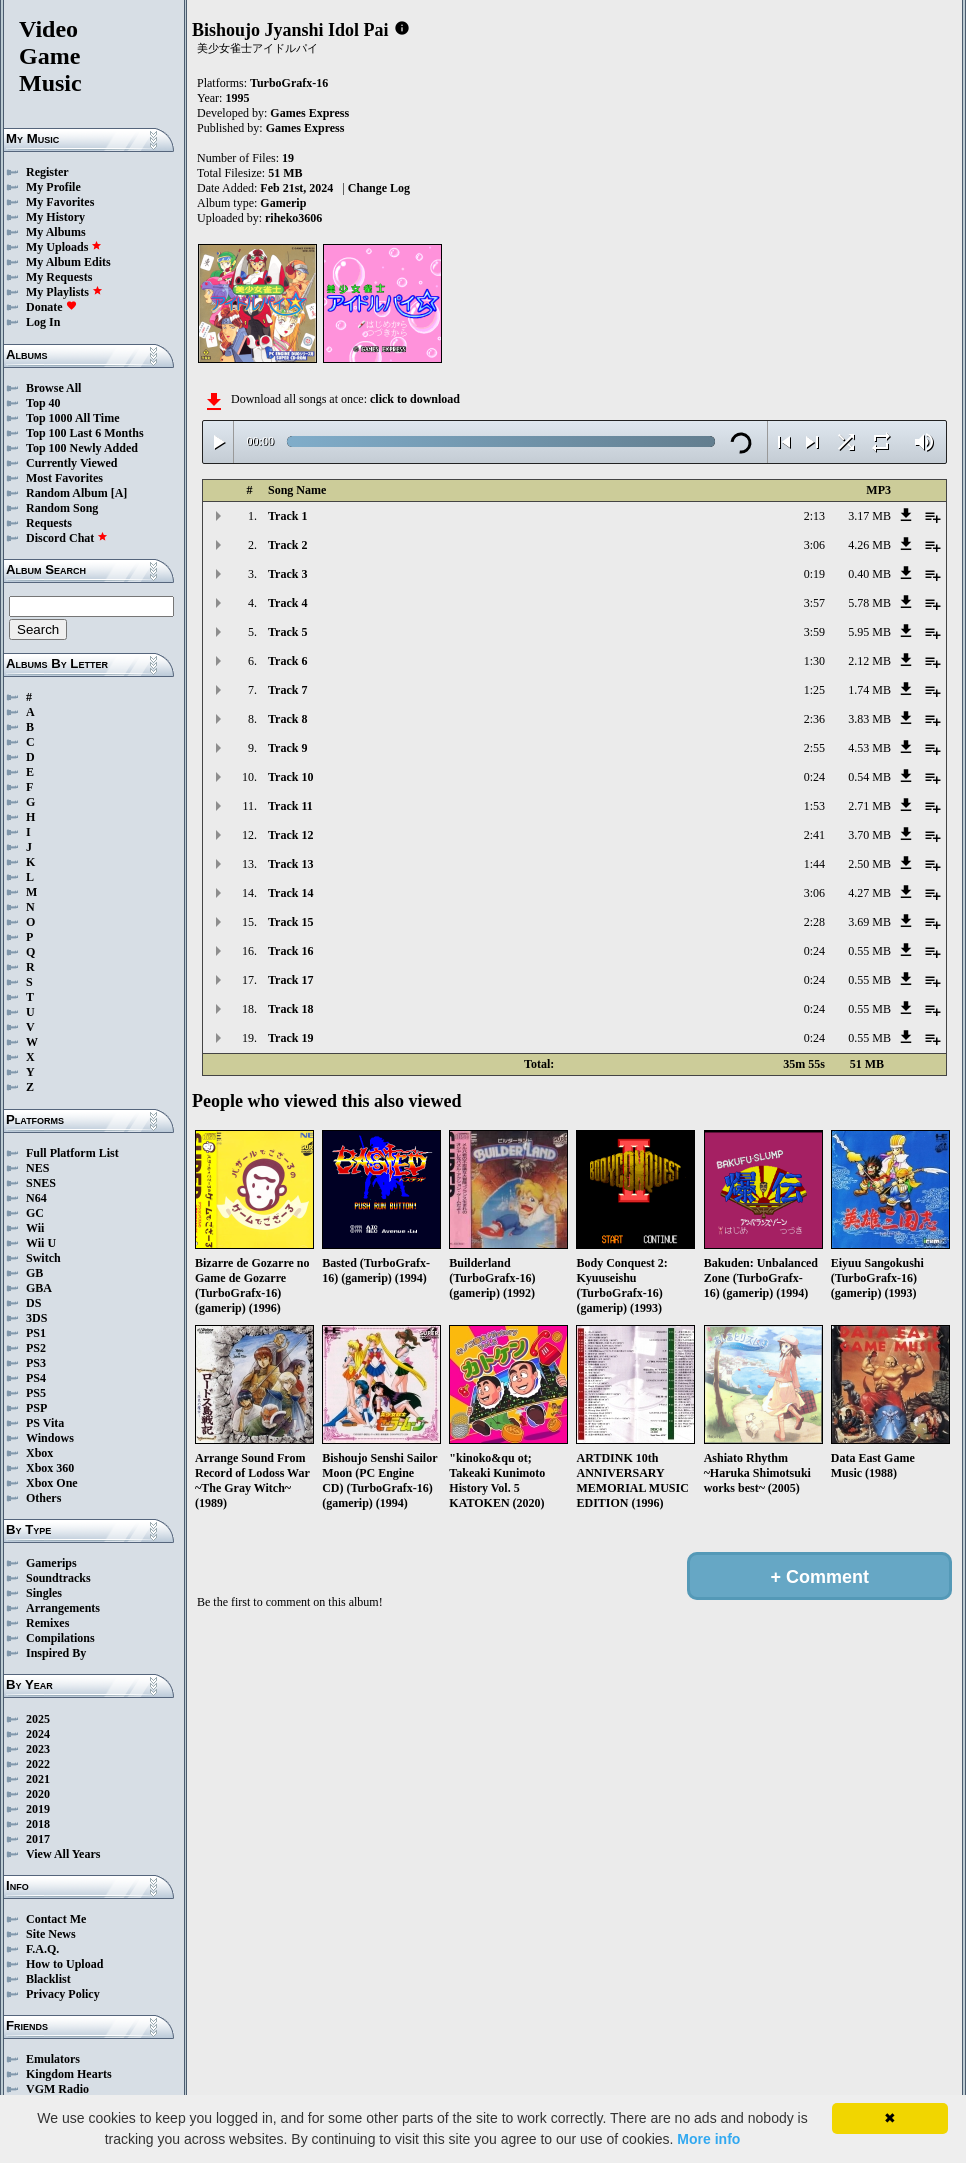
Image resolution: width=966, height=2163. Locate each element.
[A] (119, 493)
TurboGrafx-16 (289, 83)
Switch (43, 1258)
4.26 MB (869, 545)
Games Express (309, 113)
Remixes (47, 1623)
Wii (35, 1228)
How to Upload (64, 1964)
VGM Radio (57, 2089)
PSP (36, 1408)
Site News (51, 1934)
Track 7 (287, 690)
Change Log (379, 188)
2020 (38, 1794)
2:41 (814, 835)
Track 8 (287, 719)
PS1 (36, 1333)
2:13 (814, 516)
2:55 (814, 748)
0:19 (814, 574)
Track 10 (290, 777)
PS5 (36, 1393)
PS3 (36, 1363)
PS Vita (45, 1423)
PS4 (36, 1378)
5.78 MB (869, 603)
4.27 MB (869, 893)
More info (708, 2139)
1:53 (814, 806)
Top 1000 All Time (72, 418)
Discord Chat (67, 538)
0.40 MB (869, 574)
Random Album (67, 493)
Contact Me (56, 1919)
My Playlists (64, 292)
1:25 (814, 690)
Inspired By (56, 1653)
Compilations (60, 1638)
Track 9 (287, 748)
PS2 (36, 1348)
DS (33, 1303)
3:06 (814, 545)
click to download (415, 399)
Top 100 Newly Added (82, 448)
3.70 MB (869, 835)
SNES (41, 1183)
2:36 (814, 719)
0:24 (814, 777)
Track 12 (290, 835)
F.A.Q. (42, 1949)
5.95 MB (869, 632)
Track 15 (290, 922)
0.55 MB (869, 951)
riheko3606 (293, 218)
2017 (38, 1839)
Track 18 (290, 1009)
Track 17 (290, 980)
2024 (38, 1734)
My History (55, 217)
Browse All (53, 388)
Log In (43, 322)
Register (47, 172)
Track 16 (290, 951)
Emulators (53, 2059)
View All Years (63, 1854)
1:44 (814, 864)
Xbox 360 (50, 1468)
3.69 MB (869, 922)
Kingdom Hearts (69, 2074)
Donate (51, 307)
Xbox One (52, 1483)
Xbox (39, 1453)
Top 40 (43, 403)
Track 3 (287, 574)
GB (34, 1273)
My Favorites (60, 202)
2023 (38, 1749)
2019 (38, 1809)
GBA (39, 1288)
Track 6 (287, 661)
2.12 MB (869, 661)
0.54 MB (869, 777)
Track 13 (290, 864)
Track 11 (290, 806)
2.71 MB (869, 806)
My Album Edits (68, 262)
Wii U (41, 1243)
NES (37, 1168)
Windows (50, 1438)
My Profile (53, 187)
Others (43, 1498)
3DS (36, 1318)
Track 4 (287, 603)
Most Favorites (64, 478)
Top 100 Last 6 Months (85, 433)
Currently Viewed (71, 463)
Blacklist (48, 1979)
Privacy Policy (63, 1994)
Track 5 (287, 632)
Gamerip (283, 203)
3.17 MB (869, 516)
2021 (38, 1779)
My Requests (59, 277)
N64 (36, 1198)
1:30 (814, 661)
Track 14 (290, 893)
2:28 (814, 922)
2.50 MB (869, 864)
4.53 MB (869, 748)
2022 (38, 1764)
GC (35, 1213)
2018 (38, 1824)
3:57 (814, 603)
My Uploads (64, 247)
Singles (44, 1593)
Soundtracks (58, 1578)
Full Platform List (72, 1153)
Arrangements (63, 1608)
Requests (49, 523)
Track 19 (290, 1038)
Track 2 (287, 545)
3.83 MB (869, 719)
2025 (38, 1719)
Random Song (62, 508)
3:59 (814, 632)
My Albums (56, 232)
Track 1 (287, 516)
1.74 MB (869, 690)
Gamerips (51, 1563)
